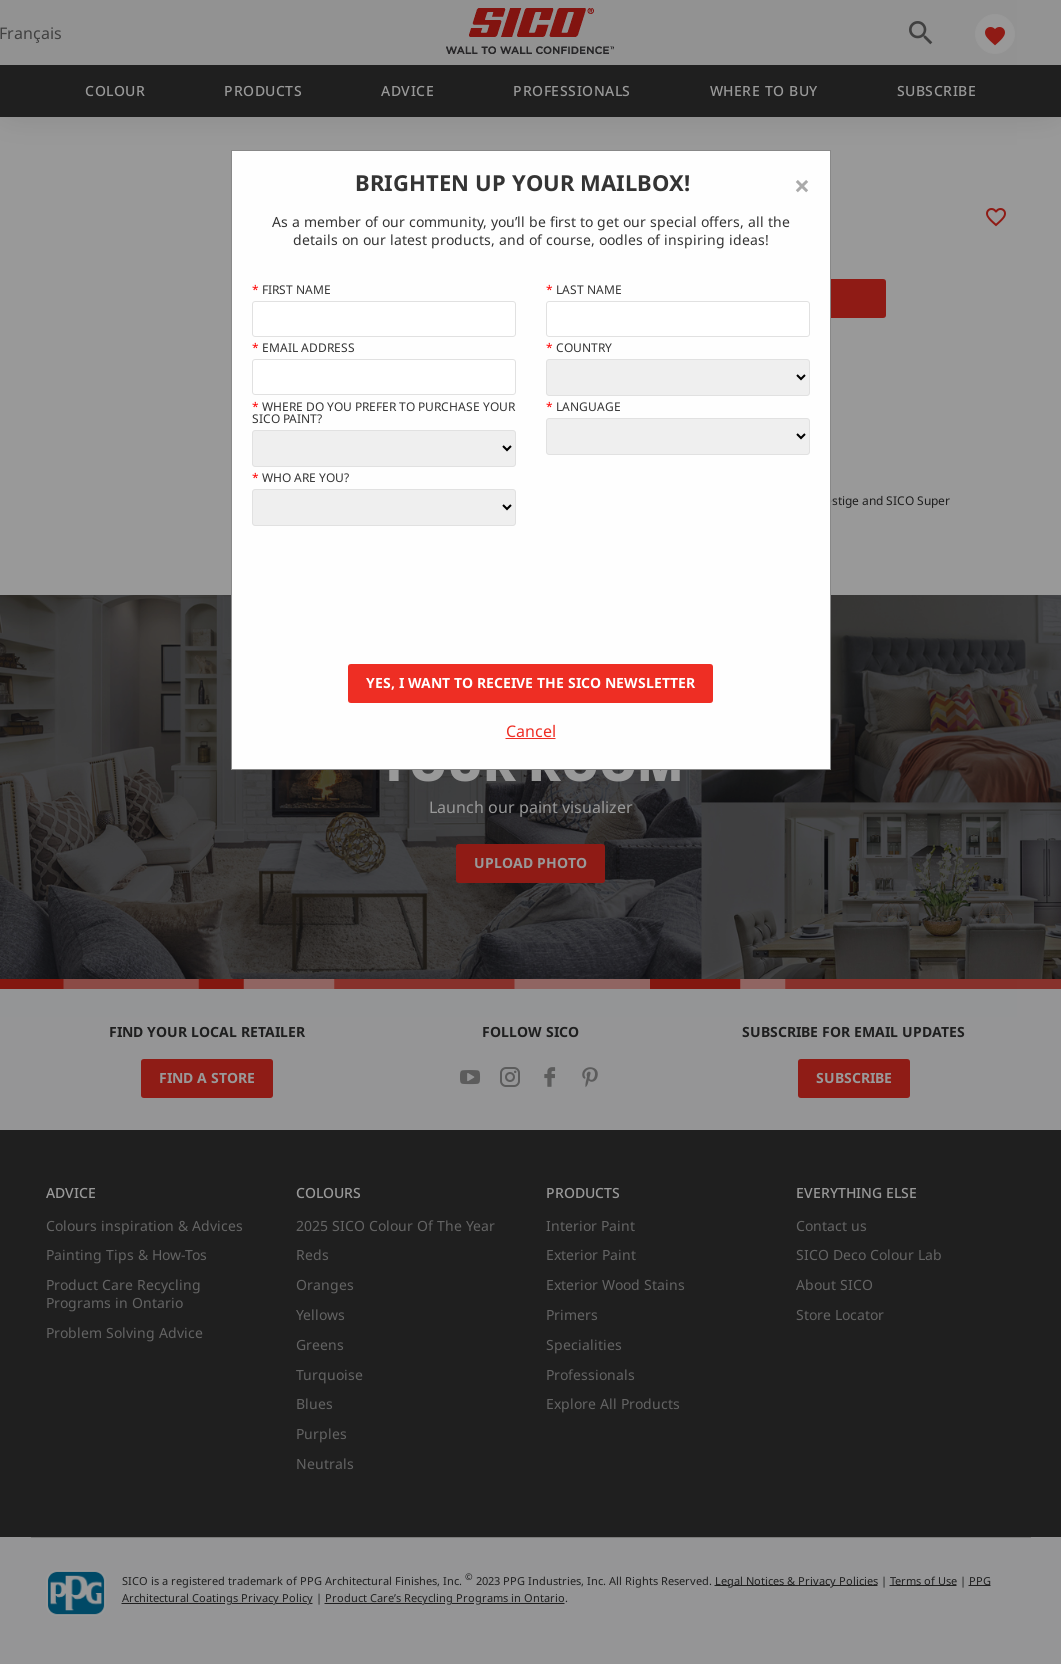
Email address (303, 348)
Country (579, 348)
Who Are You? (300, 478)
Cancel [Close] (531, 731)
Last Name (584, 290)
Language (583, 407)
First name (291, 290)
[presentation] (404, 595)
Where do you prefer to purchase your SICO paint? (383, 413)
